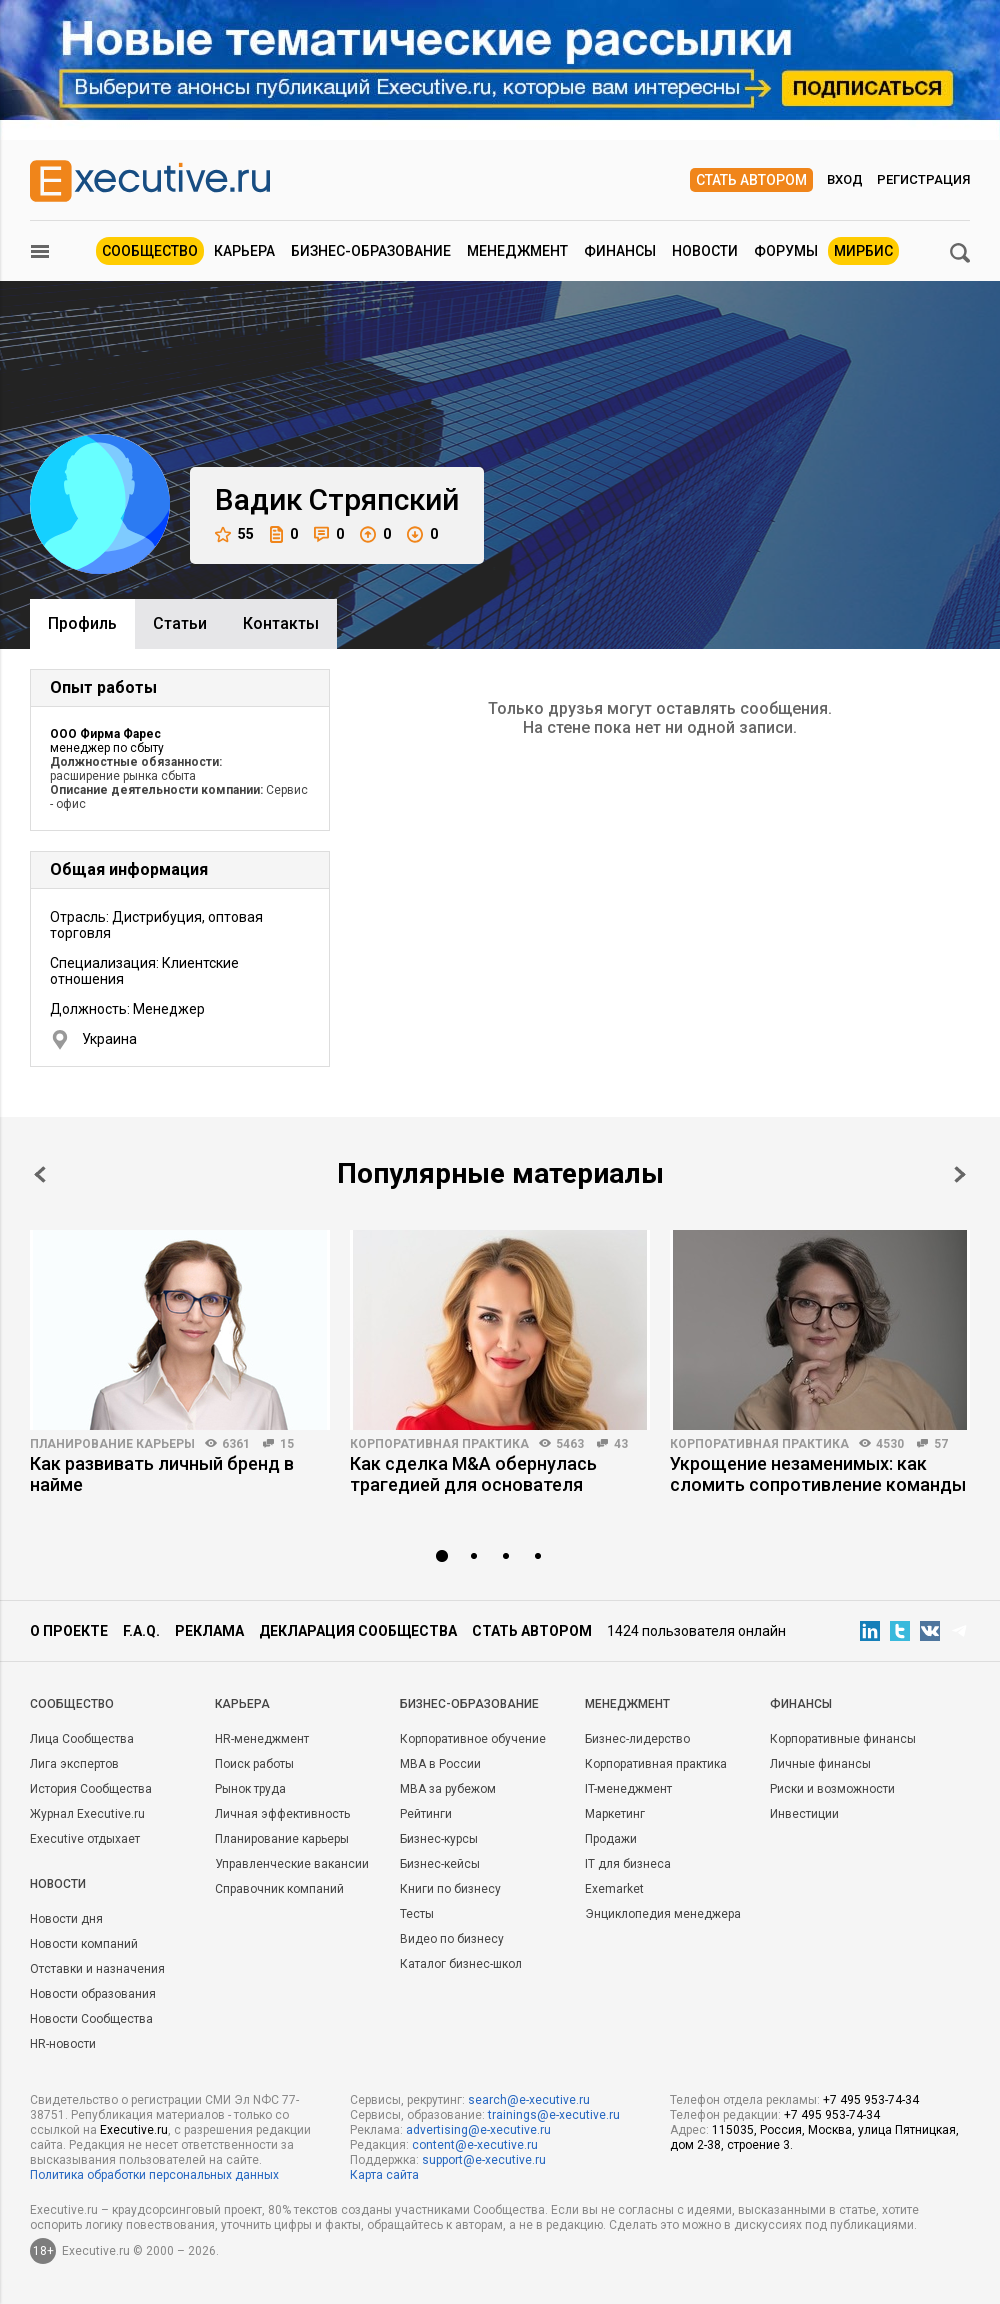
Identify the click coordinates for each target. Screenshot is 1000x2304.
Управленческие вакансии (292, 1864)
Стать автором (751, 180)
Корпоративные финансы (843, 1739)
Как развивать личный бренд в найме (162, 1474)
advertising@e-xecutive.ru (478, 2130)
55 (234, 534)
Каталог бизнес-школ (461, 1964)
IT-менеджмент (628, 1789)
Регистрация (923, 179)
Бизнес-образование (371, 251)
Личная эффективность (282, 1814)
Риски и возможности (832, 1789)
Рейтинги (426, 1814)
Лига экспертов (74, 1764)
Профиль (82, 623)
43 (621, 1444)
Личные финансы (820, 1764)
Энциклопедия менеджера (663, 1914)
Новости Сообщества (91, 2019)
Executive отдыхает (85, 1839)
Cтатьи (180, 623)
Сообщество (150, 251)
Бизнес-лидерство (637, 1739)
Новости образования (93, 1994)
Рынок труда (250, 1789)
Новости (705, 251)
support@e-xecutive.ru (484, 2160)
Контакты (281, 623)
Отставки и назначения (97, 1969)
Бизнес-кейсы (440, 1864)
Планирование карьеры (112, 1444)
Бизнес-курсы (439, 1839)
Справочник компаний (279, 1889)
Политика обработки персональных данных (154, 2175)
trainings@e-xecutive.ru (554, 2115)
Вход (845, 179)
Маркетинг (615, 1814)
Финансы (620, 251)
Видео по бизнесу (452, 1939)
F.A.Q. (141, 1631)
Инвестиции (804, 1814)
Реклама (209, 1631)
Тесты (417, 1914)
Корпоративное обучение (473, 1739)
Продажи (611, 1839)
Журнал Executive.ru (87, 1814)
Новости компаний (84, 1944)
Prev (40, 1174)
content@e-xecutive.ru (475, 2145)
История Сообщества (91, 1789)
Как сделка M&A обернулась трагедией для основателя (473, 1474)
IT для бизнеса (628, 1864)
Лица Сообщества (82, 1739)
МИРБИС (863, 251)
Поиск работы (254, 1764)
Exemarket (614, 1889)
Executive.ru (134, 2130)
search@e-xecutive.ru (529, 2100)
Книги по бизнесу (450, 1889)
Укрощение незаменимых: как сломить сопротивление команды (818, 1474)
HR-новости (63, 2044)
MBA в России (440, 1764)
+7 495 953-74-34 (871, 2100)
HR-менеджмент (262, 1739)
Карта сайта (384, 2175)
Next (960, 1174)
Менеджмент (517, 251)
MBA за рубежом (448, 1789)
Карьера (244, 251)
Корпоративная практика (439, 1444)
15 (287, 1444)
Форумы (786, 251)
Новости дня (66, 1919)
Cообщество (72, 1704)
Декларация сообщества (358, 1631)
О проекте (69, 1631)
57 (941, 1444)
